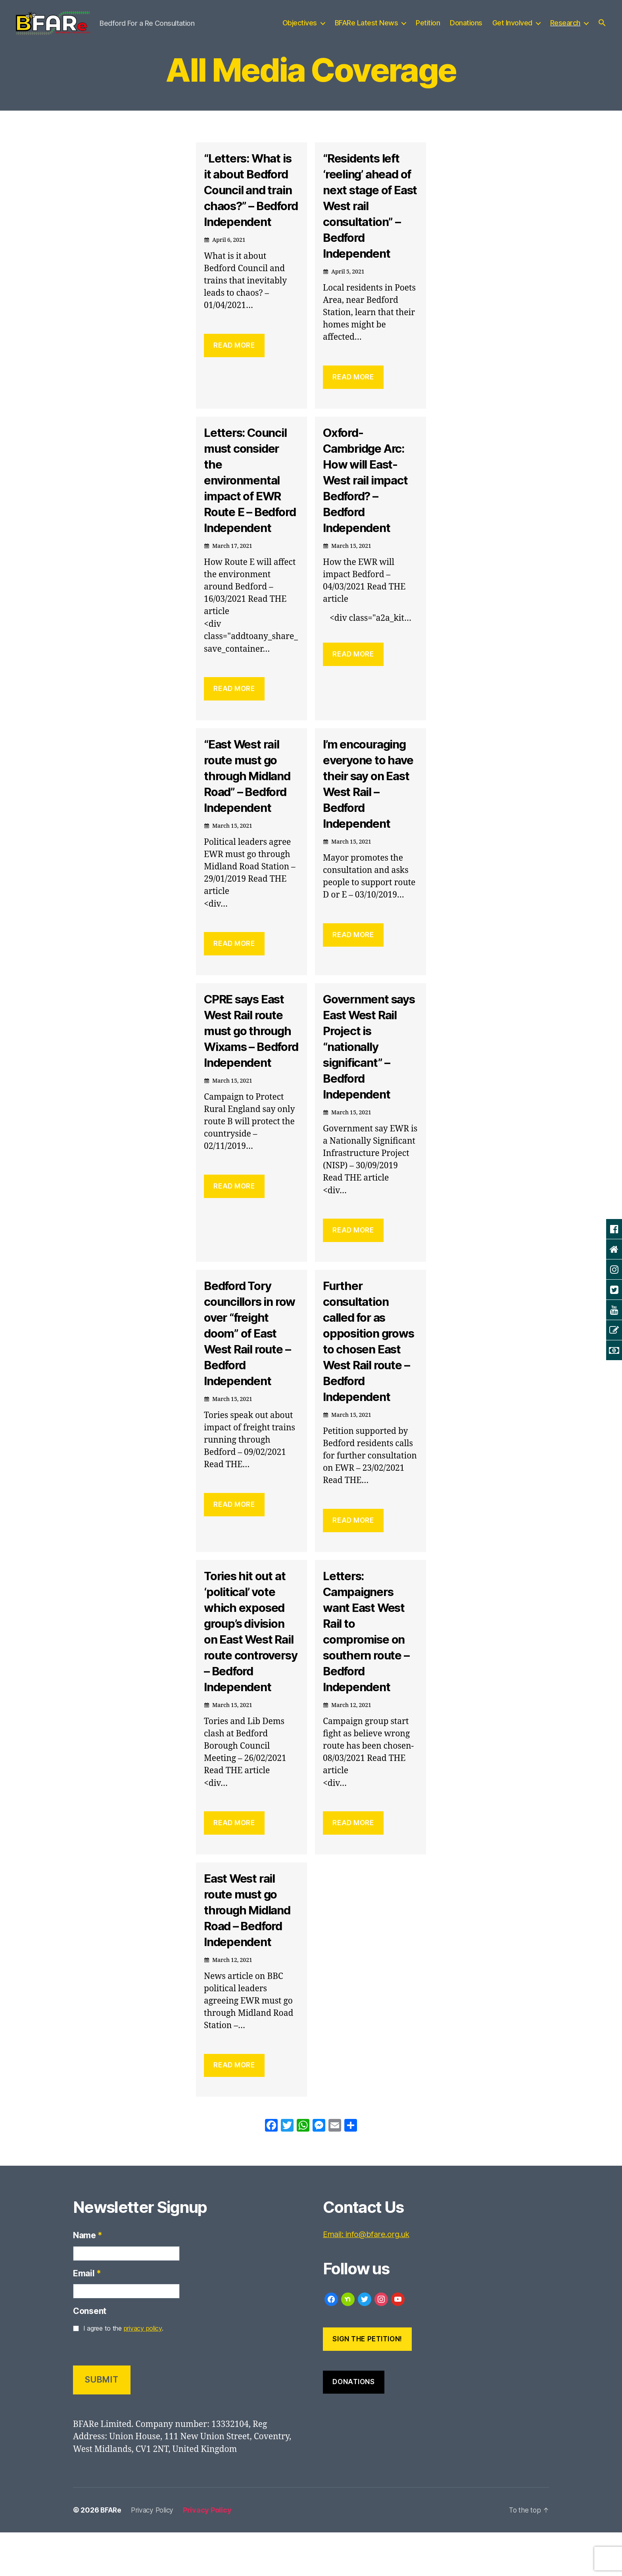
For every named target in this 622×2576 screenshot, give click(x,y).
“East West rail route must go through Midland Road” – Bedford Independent (251, 803)
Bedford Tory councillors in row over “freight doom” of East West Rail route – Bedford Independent (251, 1360)
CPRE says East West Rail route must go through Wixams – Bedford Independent (250, 1066)
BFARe (111, 2553)
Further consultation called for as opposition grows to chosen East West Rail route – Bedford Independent (370, 1368)
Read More (234, 373)
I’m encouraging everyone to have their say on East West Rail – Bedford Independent (368, 811)
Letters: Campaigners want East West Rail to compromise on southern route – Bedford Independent (369, 1659)
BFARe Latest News (366, 29)
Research (565, 29)
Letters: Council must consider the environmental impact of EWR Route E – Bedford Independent (249, 499)
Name (87, 2279)
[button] (602, 29)
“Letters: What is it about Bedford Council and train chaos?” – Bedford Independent (251, 209)
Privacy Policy (154, 2553)
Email (87, 2317)
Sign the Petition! (367, 2382)
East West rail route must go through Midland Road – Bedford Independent (251, 1953)
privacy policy (143, 2372)
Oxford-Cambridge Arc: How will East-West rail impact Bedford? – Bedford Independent (369, 491)
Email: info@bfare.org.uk (371, 2278)
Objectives (299, 29)
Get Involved (512, 29)
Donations (466, 29)
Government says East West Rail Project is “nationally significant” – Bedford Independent (366, 1074)
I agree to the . (123, 2372)
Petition (428, 29)
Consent (89, 2355)
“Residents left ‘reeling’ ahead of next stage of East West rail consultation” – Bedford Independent (367, 217)
